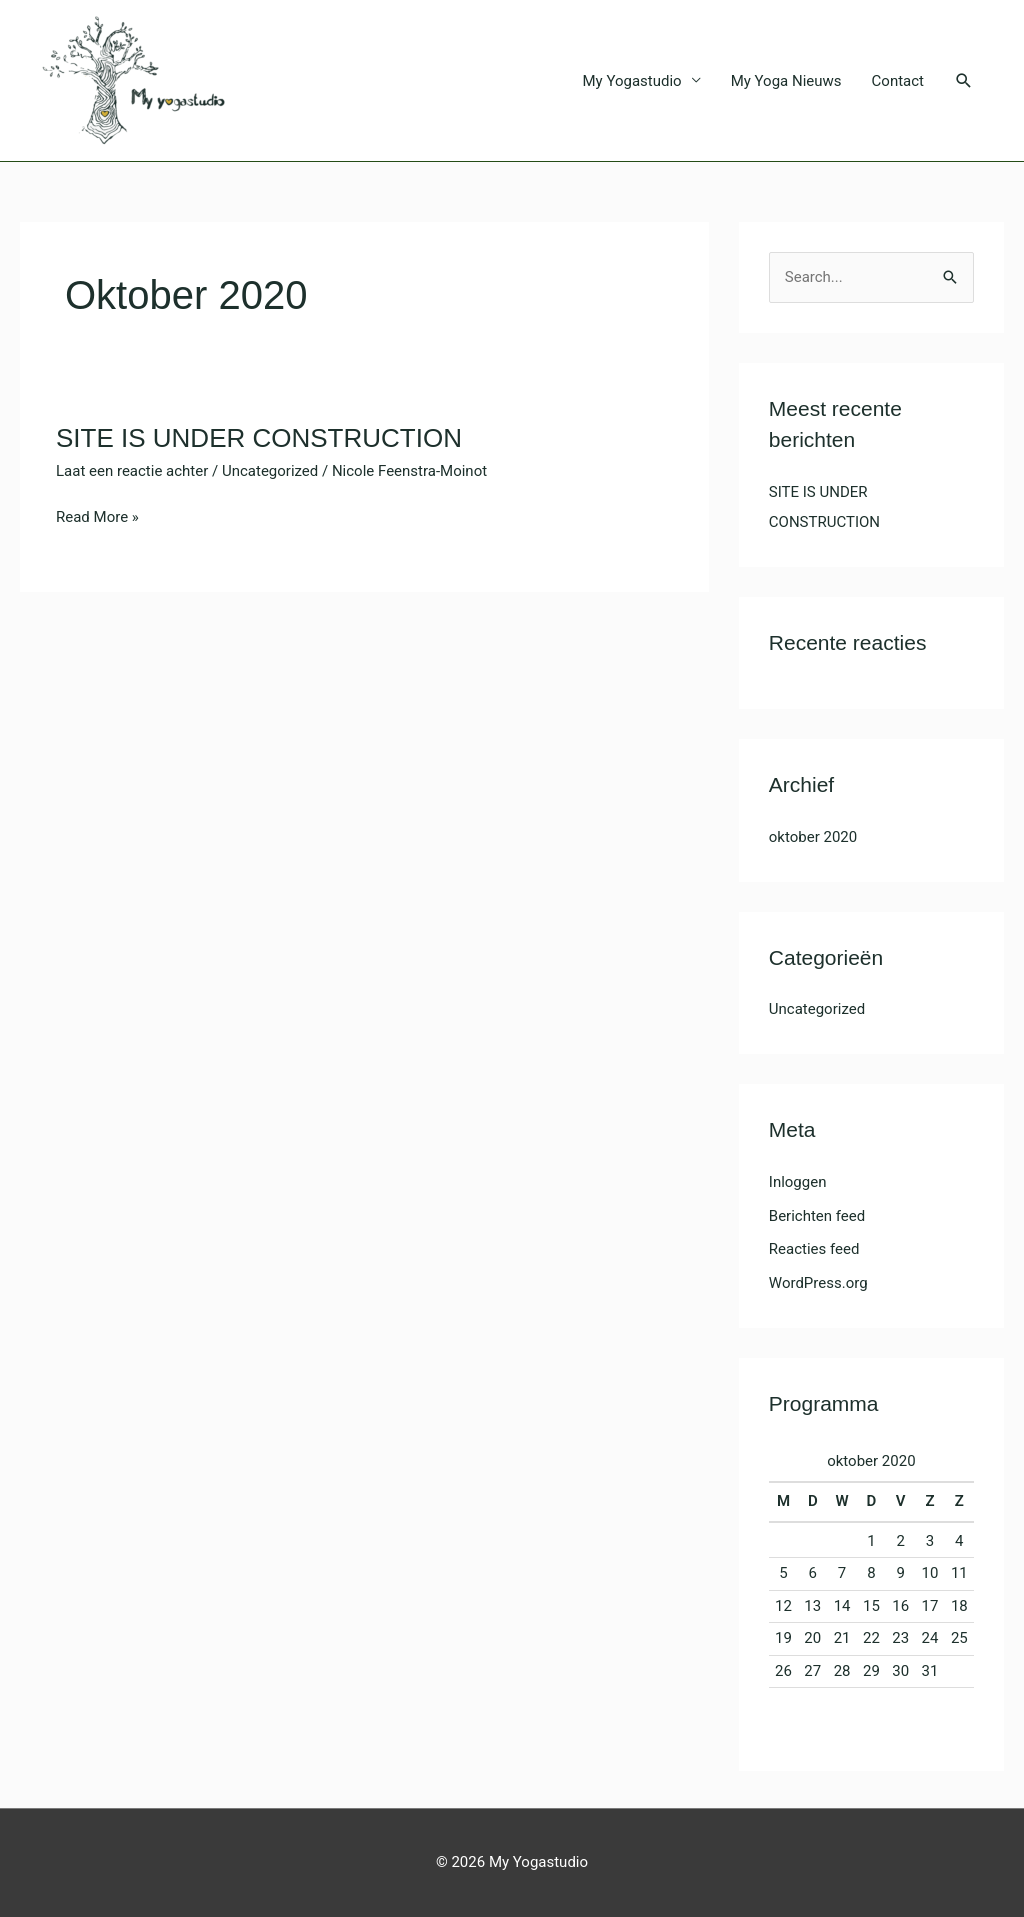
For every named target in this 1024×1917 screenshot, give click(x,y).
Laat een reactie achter (132, 471)
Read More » (97, 515)
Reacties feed (814, 1249)
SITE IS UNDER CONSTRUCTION (259, 438)
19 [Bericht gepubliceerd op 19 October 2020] (783, 1638)
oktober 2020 (813, 837)
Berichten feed (817, 1216)
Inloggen (798, 1182)
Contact (898, 81)
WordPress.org (818, 1283)
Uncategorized (270, 471)
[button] (964, 81)
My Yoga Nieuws (786, 81)
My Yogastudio (632, 81)
